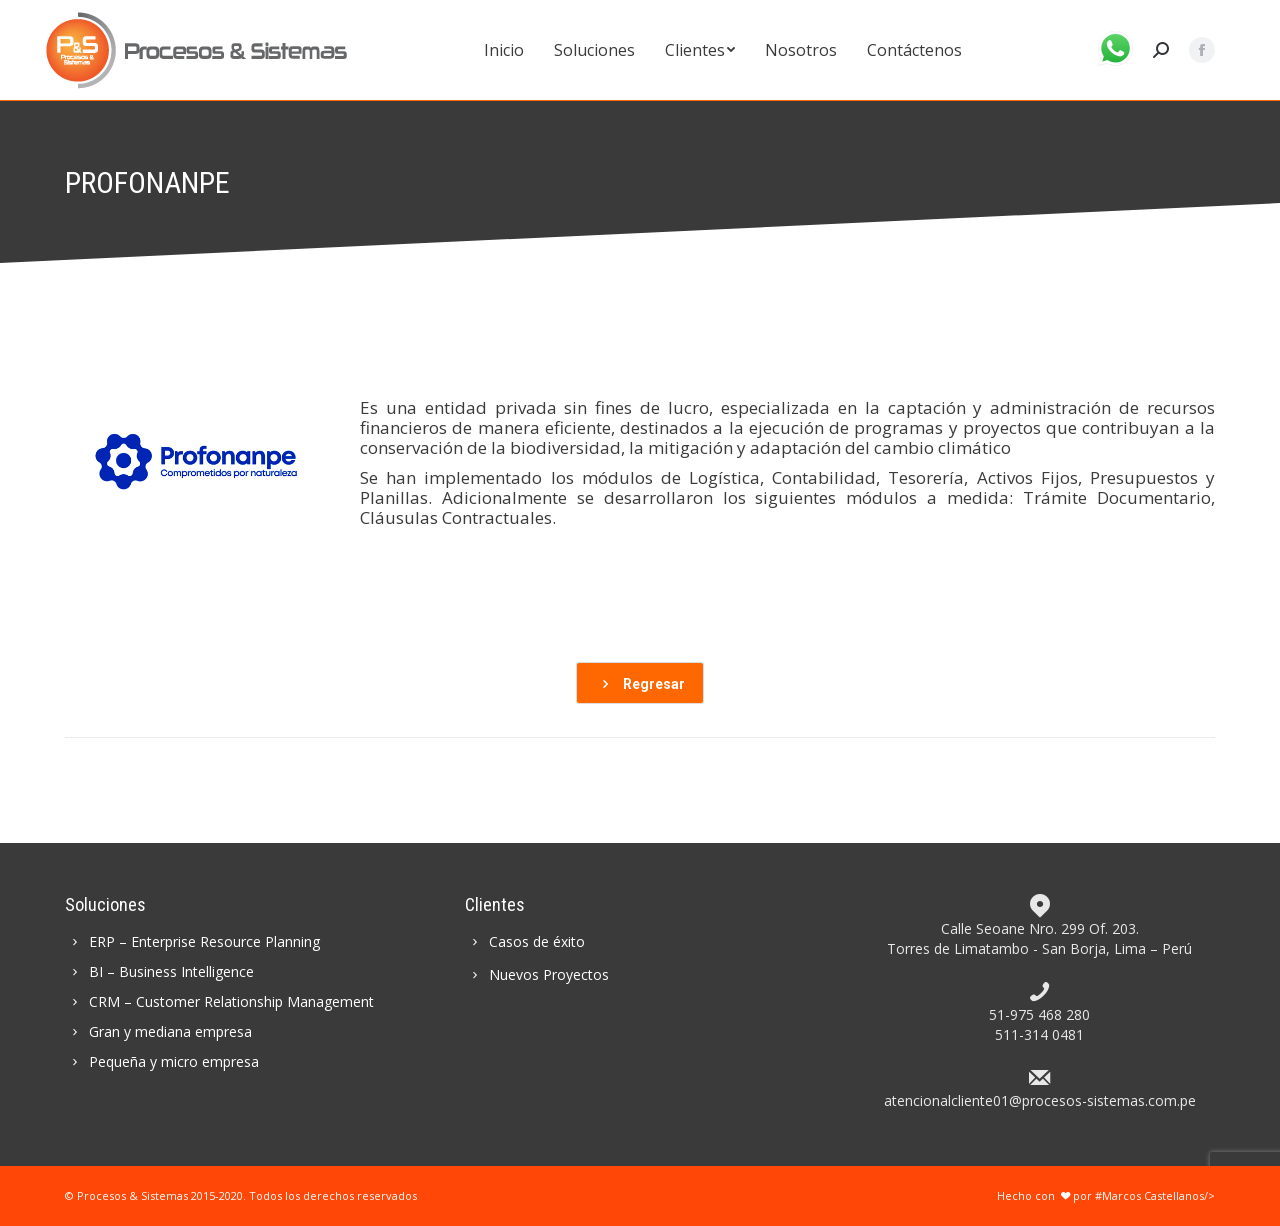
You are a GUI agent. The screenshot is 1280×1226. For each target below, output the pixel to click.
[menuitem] (504, 50)
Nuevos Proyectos (537, 974)
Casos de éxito (525, 941)
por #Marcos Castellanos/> (1136, 1195)
